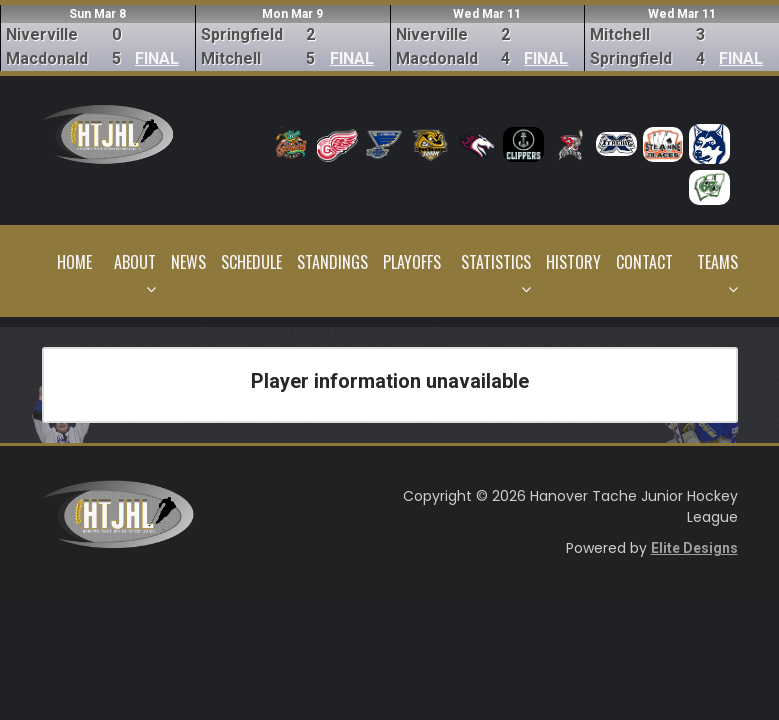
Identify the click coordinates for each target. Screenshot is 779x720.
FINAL (157, 58)
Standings (332, 262)
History (573, 262)
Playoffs (412, 262)
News (188, 262)
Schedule (251, 262)
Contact (644, 262)
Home (74, 262)
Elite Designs (694, 548)
